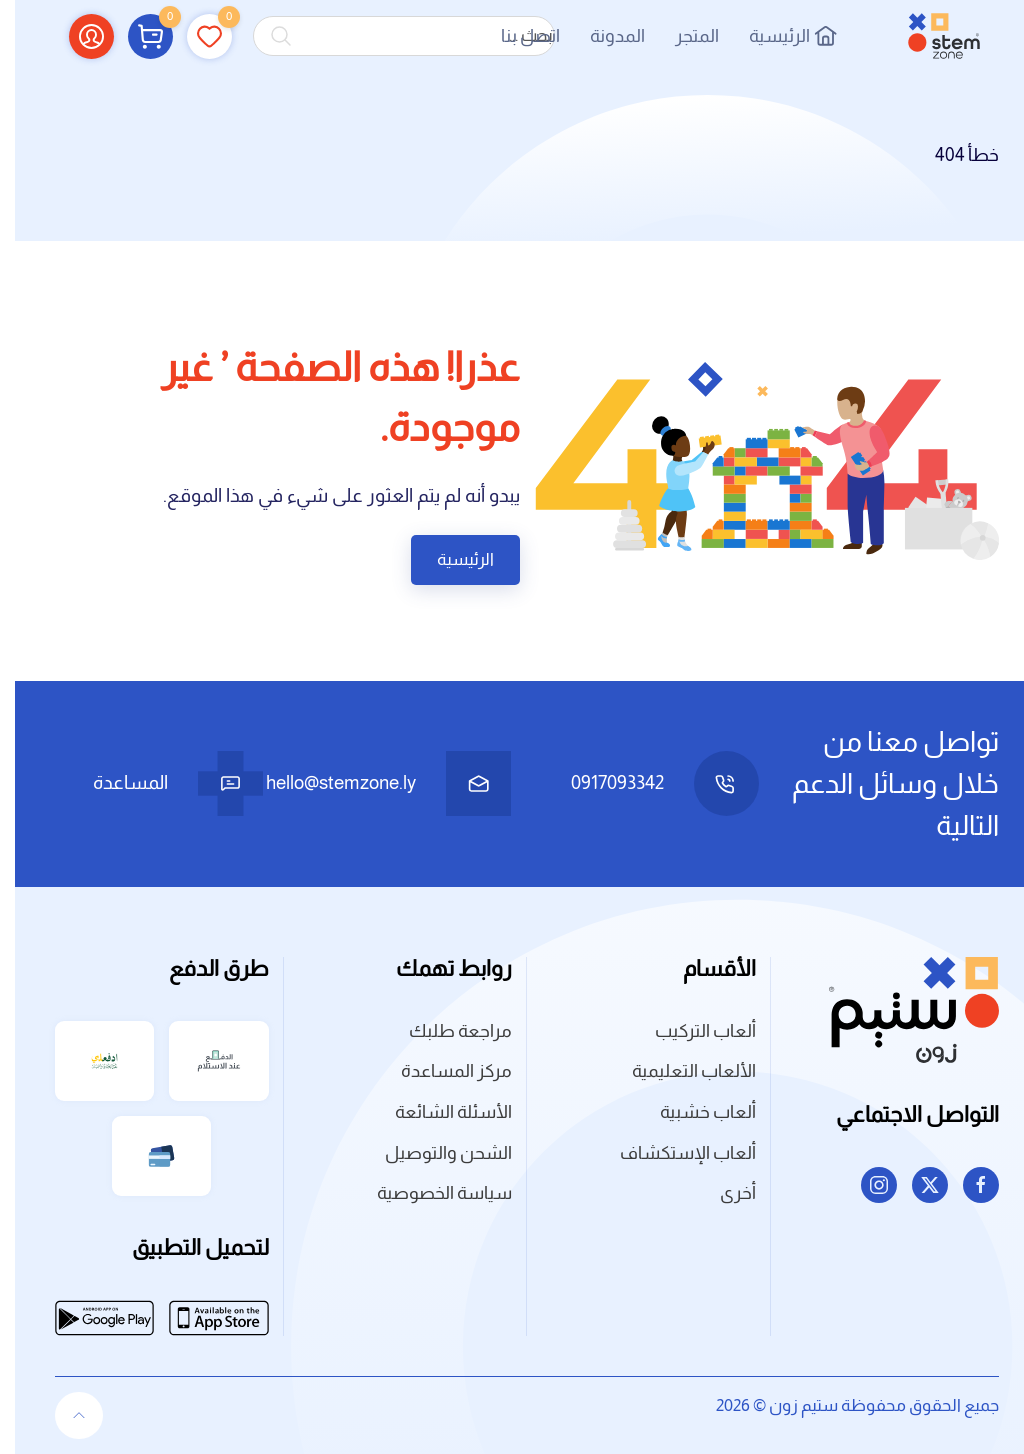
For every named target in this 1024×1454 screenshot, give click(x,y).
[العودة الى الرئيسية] (929, 36)
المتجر (682, 36)
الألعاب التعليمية (679, 1071)
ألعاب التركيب (690, 1031)
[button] (135, 36)
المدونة (602, 36)
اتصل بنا (515, 36)
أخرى (723, 1193)
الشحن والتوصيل (433, 1153)
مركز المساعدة (441, 1071)
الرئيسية (777, 36)
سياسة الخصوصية (429, 1193)
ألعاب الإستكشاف (673, 1153)
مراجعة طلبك (445, 1031)
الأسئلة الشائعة (438, 1112)
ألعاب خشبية (693, 1112)
